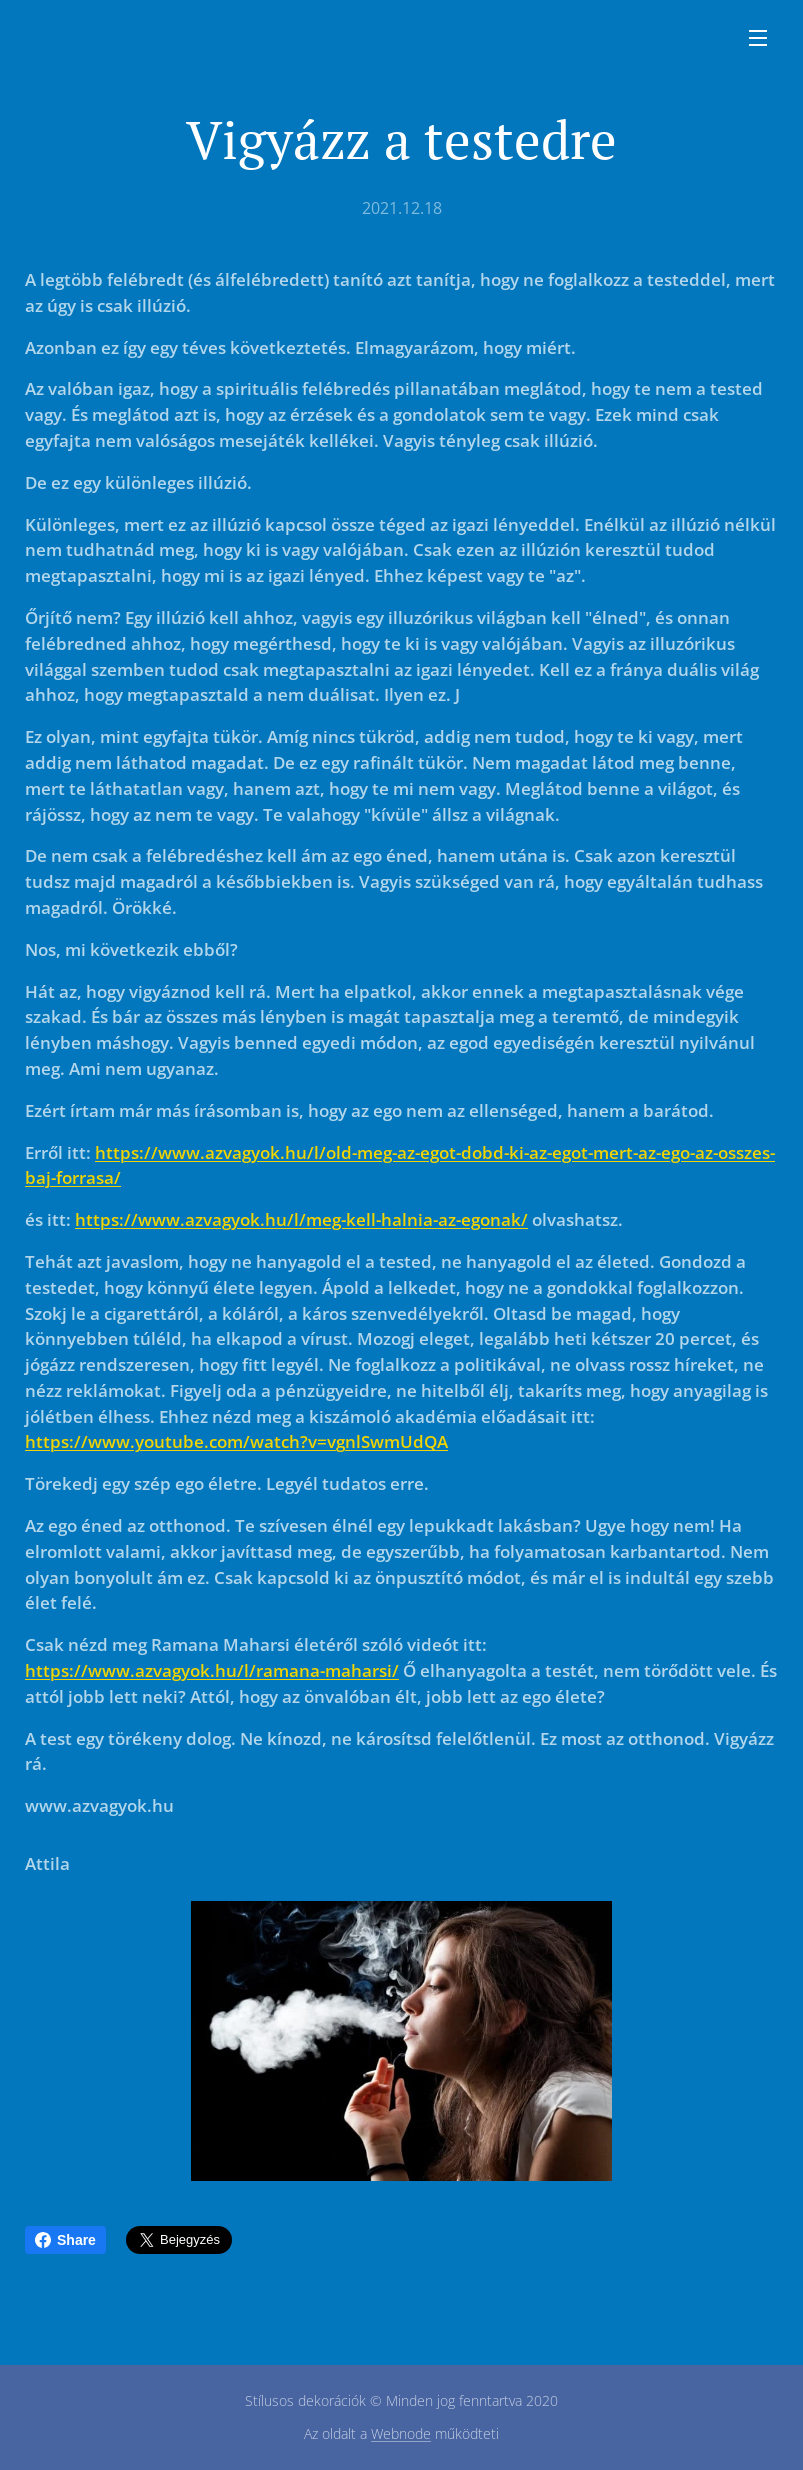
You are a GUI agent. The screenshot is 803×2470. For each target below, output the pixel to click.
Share (65, 2240)
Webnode (401, 2433)
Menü (758, 38)
